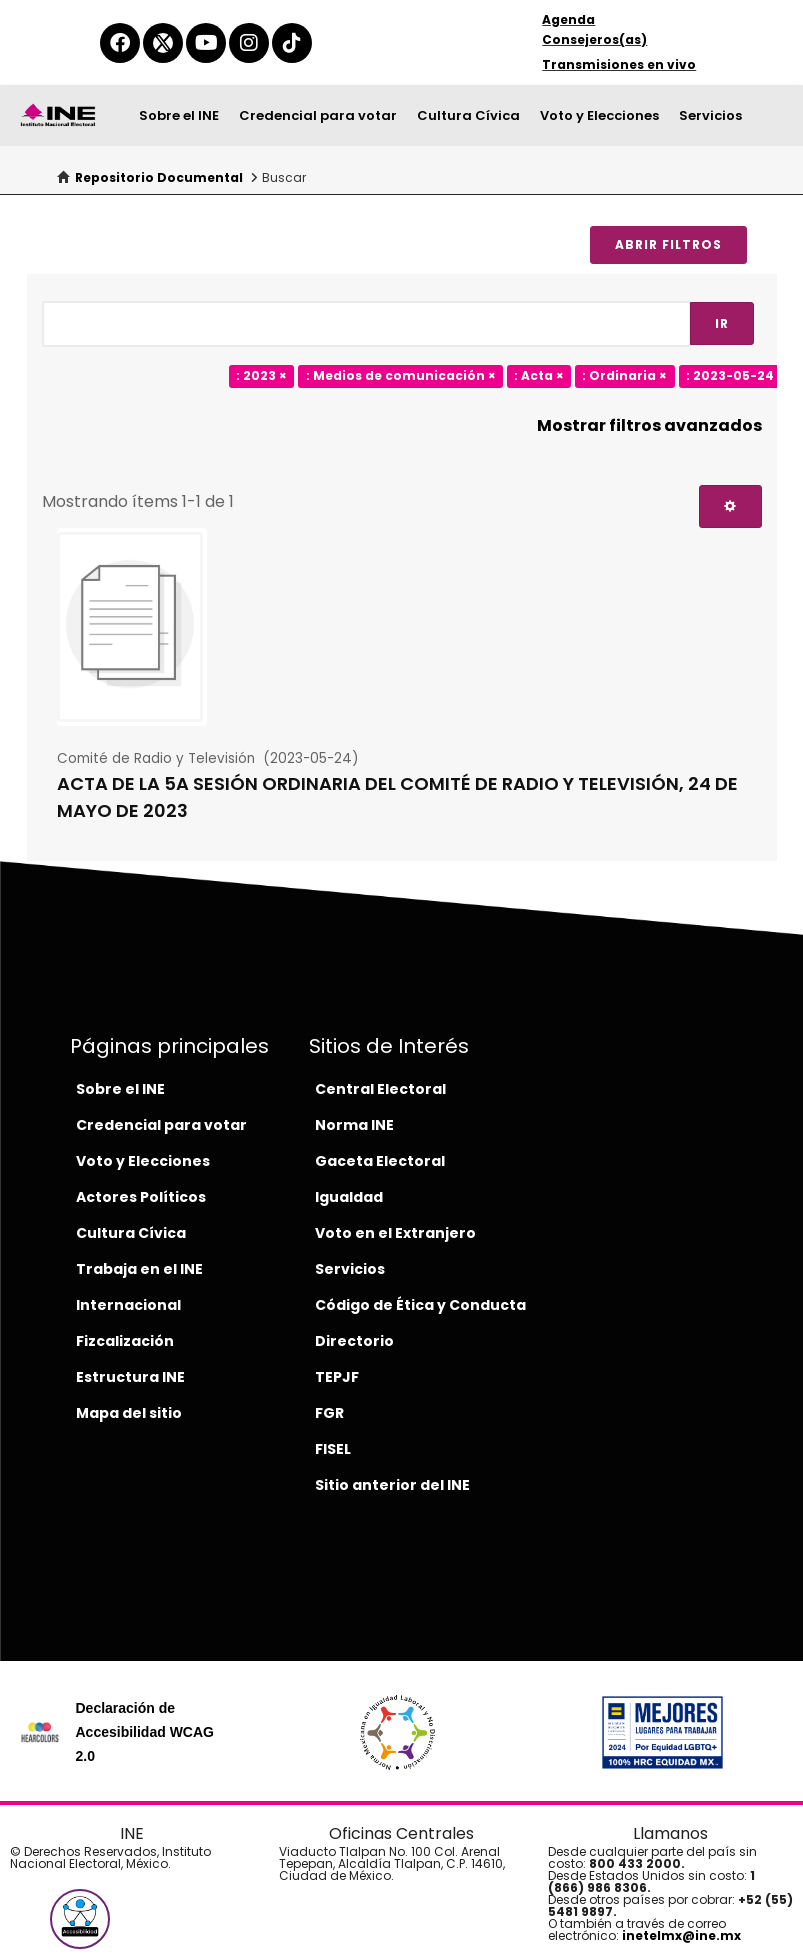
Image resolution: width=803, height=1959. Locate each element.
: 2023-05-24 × (735, 375)
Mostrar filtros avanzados (649, 425)
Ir (722, 323)
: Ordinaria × (624, 375)
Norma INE (354, 1125)
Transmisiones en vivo (619, 64)
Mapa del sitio (129, 1413)
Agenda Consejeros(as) (594, 29)
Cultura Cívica (468, 115)
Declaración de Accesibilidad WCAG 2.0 (144, 1732)
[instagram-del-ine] (249, 43)
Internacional (128, 1305)
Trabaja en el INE (139, 1269)
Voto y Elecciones (599, 115)
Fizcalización (125, 1341)
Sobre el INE (179, 115)
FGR (329, 1413)
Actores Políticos (141, 1197)
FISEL (333, 1449)
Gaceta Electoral (380, 1161)
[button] (80, 1919)
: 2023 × (261, 375)
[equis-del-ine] (163, 43)
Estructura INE (130, 1377)
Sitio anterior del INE (392, 1485)
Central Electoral (380, 1089)
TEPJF (337, 1377)
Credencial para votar (318, 115)
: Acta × (539, 375)
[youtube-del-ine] (206, 43)
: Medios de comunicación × (401, 375)
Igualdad (349, 1197)
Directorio (354, 1341)
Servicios (710, 115)
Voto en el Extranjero (395, 1233)
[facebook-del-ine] (120, 43)
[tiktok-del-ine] (292, 43)
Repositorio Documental (159, 177)
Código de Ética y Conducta (420, 1305)
